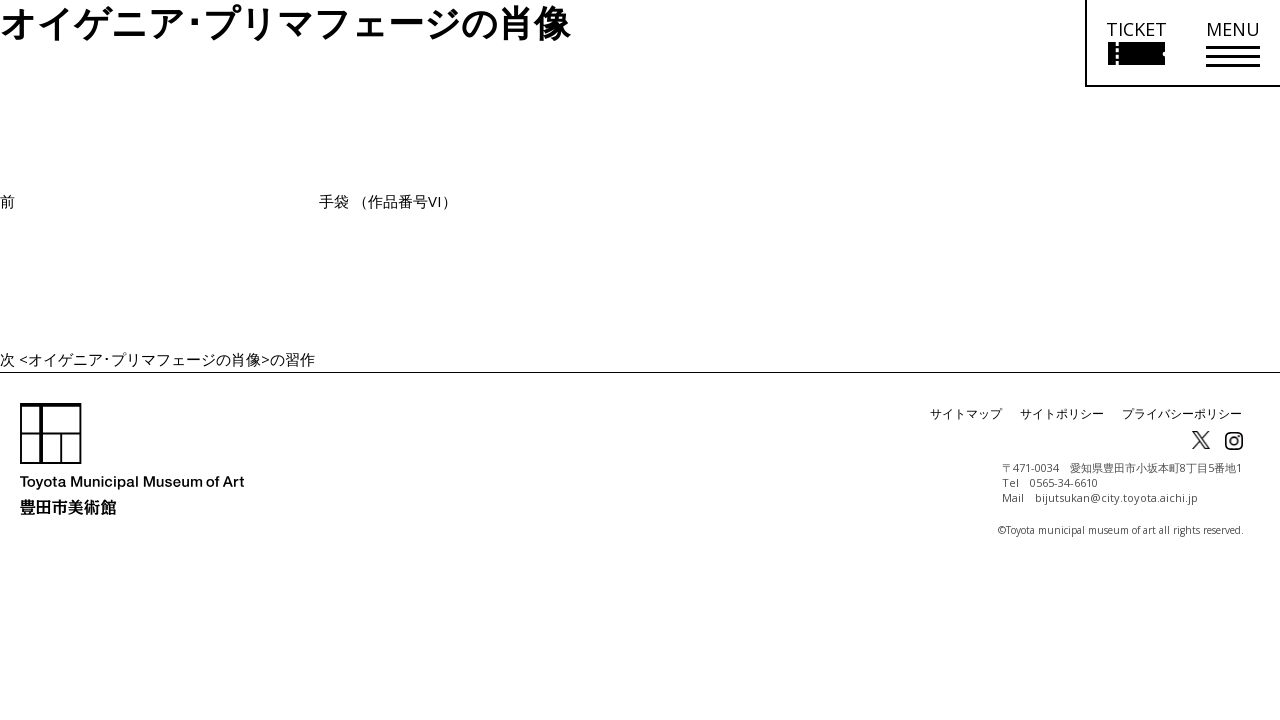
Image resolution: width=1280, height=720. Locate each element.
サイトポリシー (1062, 413)
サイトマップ (966, 413)
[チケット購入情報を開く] (1135, 43)
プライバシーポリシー (1182, 413)
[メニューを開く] (1233, 43)
